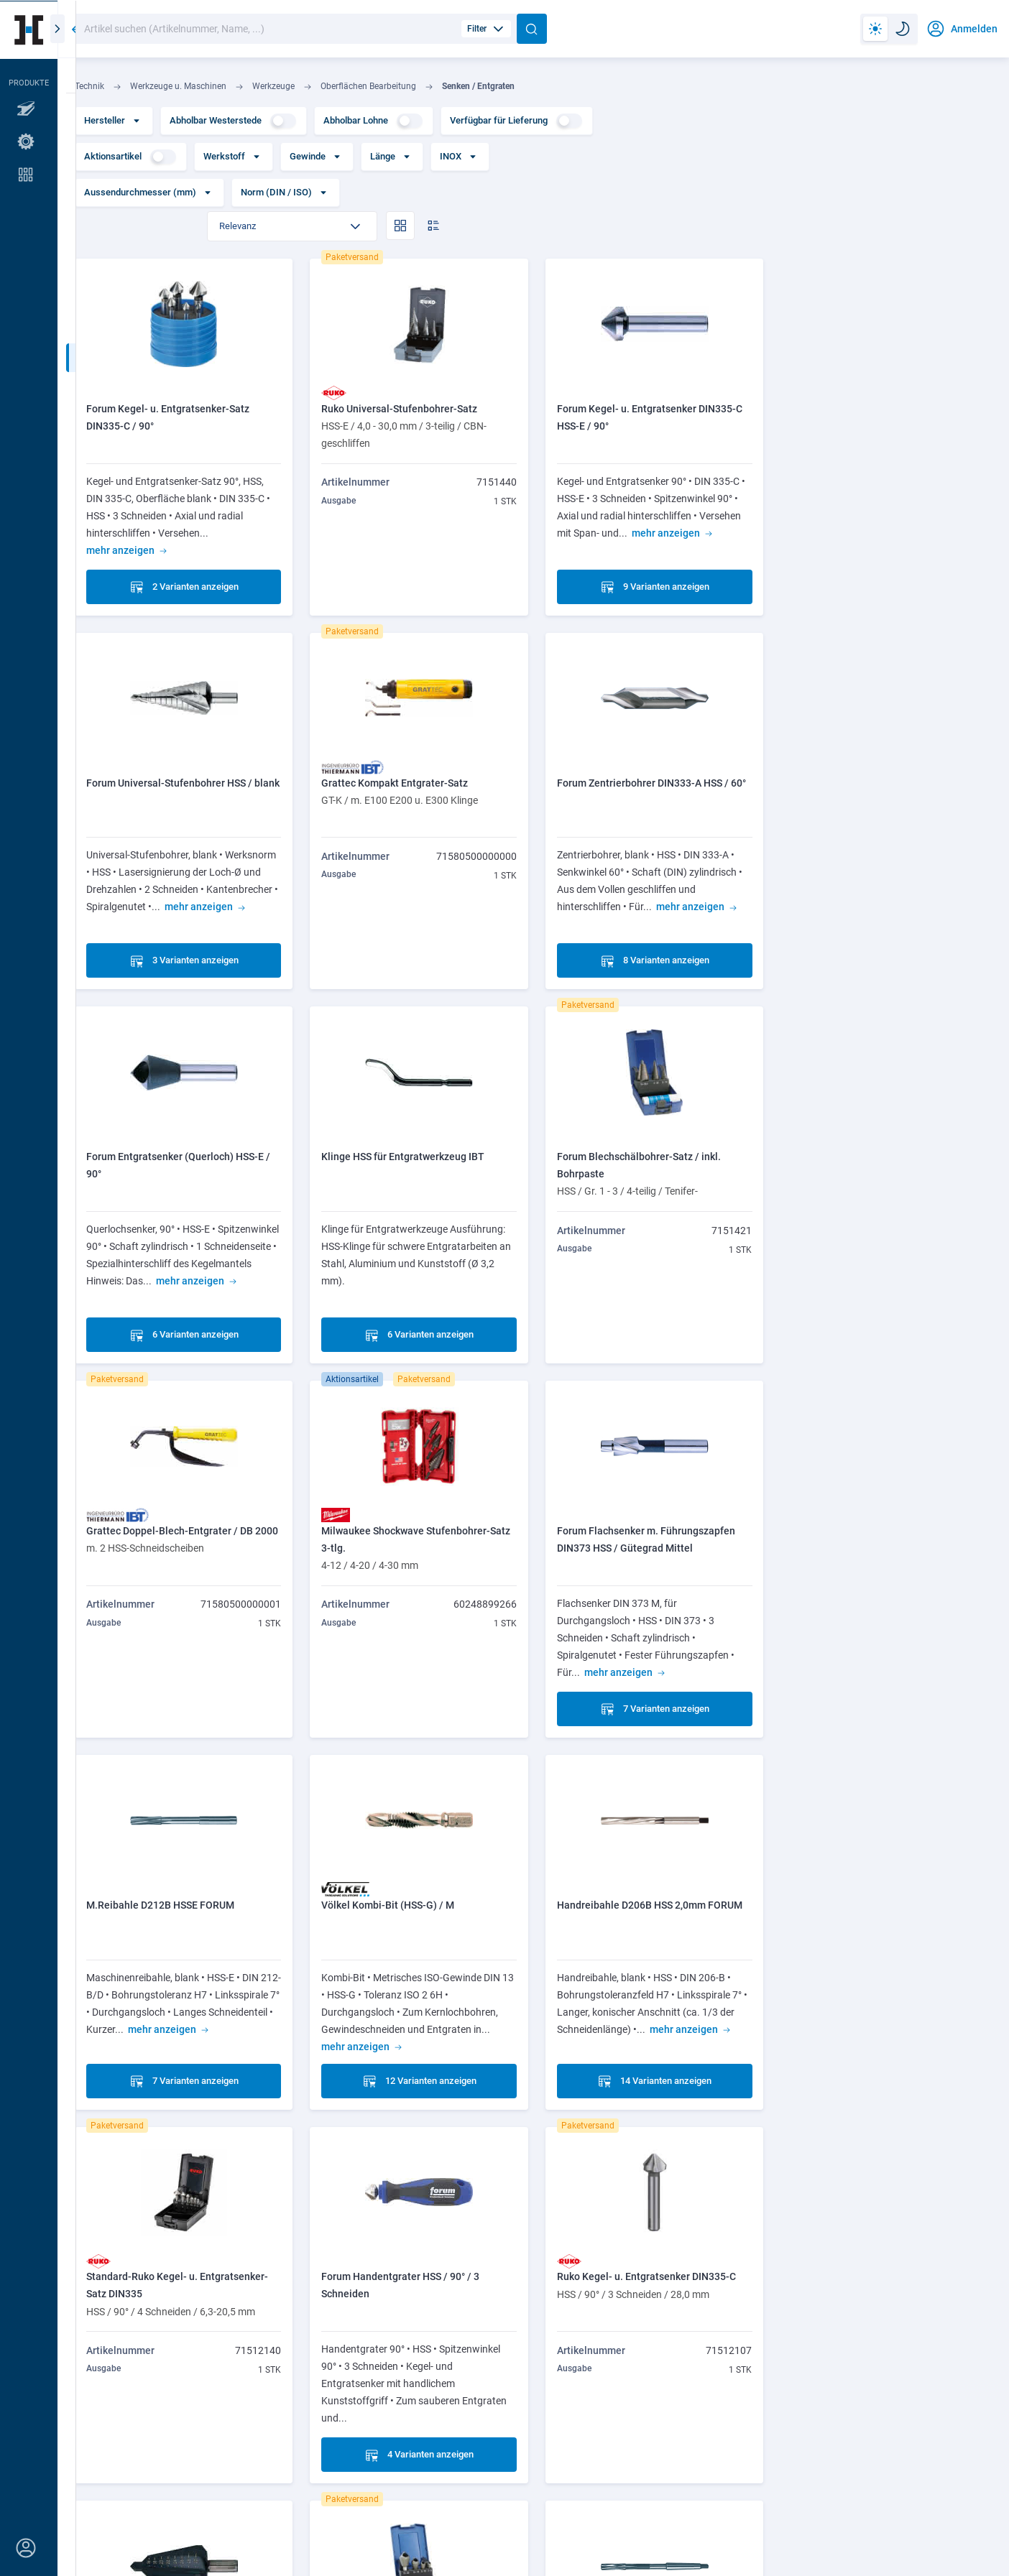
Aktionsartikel (130, 156)
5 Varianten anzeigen (650, 2054)
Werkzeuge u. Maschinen (178, 86)
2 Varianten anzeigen (183, 557)
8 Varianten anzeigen (416, 932)
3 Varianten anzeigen (884, 557)
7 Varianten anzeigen (884, 1306)
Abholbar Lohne (373, 120)
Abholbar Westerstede (233, 120)
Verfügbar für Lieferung (516, 120)
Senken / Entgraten (478, 86)
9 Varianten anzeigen (650, 557)
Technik (89, 86)
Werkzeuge (273, 86)
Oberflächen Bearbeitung (368, 86)
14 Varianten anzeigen (650, 1680)
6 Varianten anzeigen (650, 932)
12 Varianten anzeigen (416, 1680)
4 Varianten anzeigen (183, 2054)
